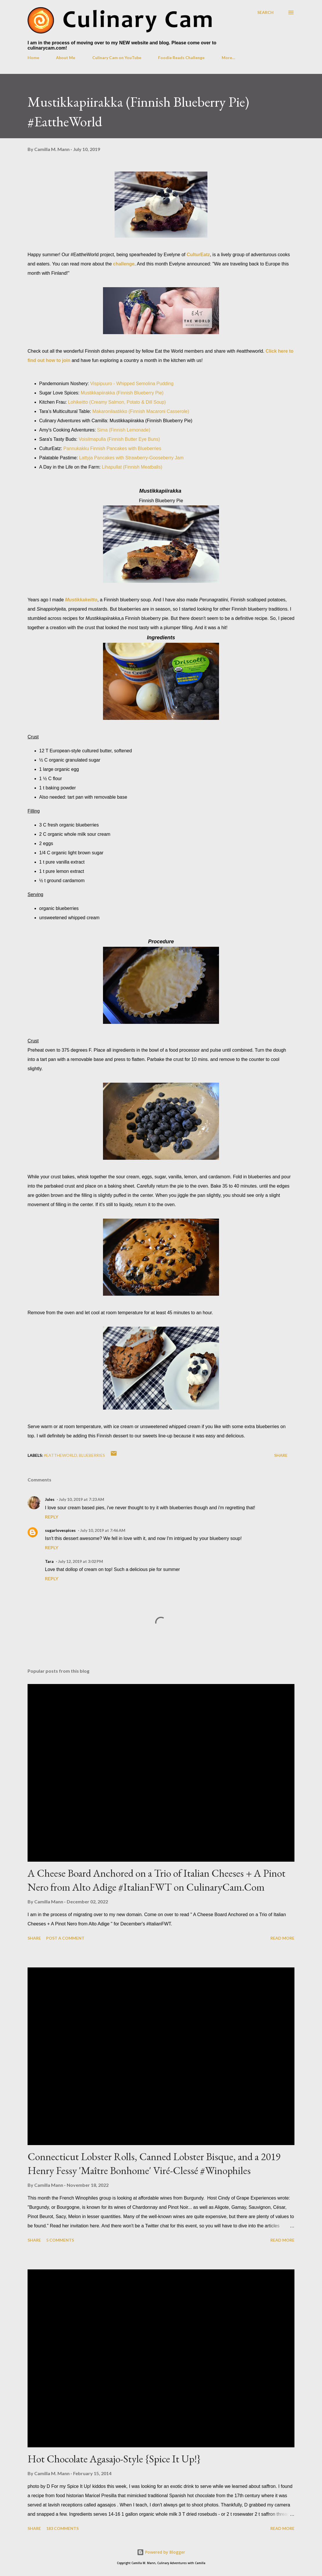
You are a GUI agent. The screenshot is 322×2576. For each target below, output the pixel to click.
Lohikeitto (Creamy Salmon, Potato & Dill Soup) (117, 402)
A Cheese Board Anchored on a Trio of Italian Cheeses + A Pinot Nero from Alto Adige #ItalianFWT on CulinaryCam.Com (156, 1880)
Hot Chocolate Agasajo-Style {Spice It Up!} (114, 2459)
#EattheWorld (60, 1455)
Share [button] (280, 1455)
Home (33, 57)
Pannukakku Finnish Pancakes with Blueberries (112, 448)
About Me (65, 57)
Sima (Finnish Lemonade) (123, 429)
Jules (50, 1499)
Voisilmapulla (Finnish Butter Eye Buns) (119, 439)
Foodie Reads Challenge (181, 57)
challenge (124, 263)
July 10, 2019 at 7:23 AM (81, 1499)
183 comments (62, 2528)
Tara (49, 1561)
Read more (282, 1938)
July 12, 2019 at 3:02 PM (80, 1561)
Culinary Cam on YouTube (116, 57)
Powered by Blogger (161, 2552)
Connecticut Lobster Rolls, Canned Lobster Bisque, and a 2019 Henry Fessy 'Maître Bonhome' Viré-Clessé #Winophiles (154, 2163)
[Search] (265, 12)
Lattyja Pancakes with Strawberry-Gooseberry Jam (131, 457)
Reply (51, 1516)
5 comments (60, 2240)
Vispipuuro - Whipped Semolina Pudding (131, 383)
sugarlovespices (60, 1530)
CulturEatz (198, 254)
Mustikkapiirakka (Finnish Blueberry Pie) (122, 392)
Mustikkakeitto (81, 599)
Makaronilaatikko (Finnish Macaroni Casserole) (141, 411)
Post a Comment (65, 1938)
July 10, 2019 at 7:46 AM (102, 1530)
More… (228, 57)
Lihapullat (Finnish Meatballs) (132, 467)
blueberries (92, 1455)
